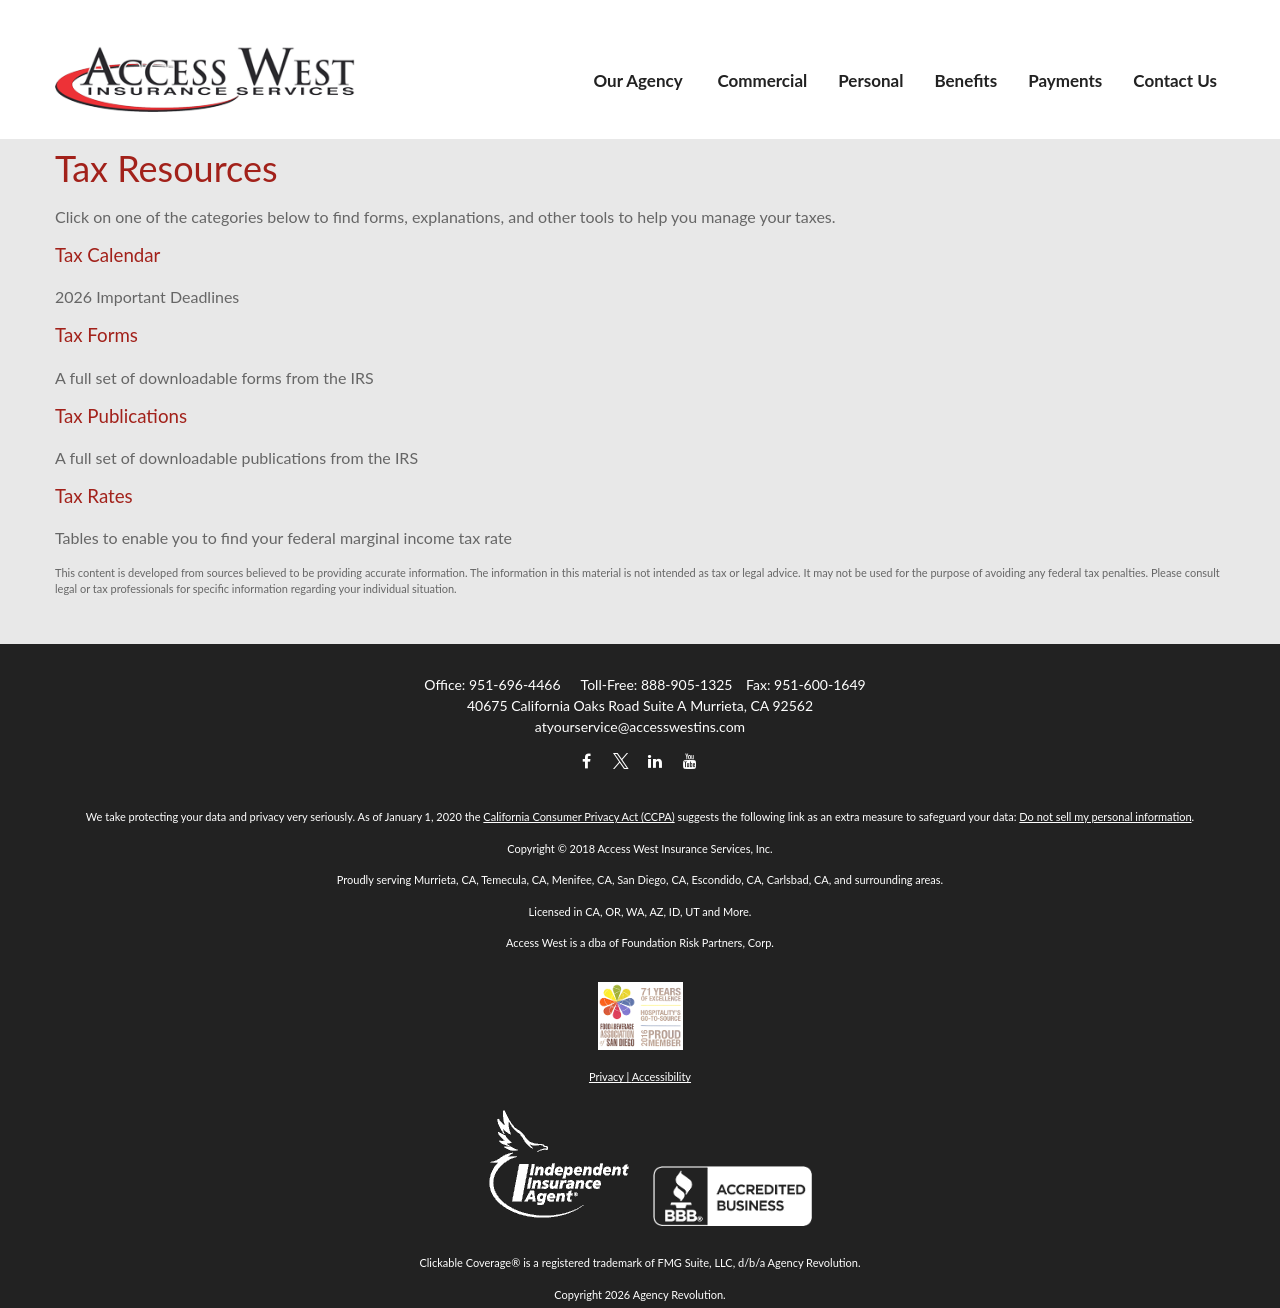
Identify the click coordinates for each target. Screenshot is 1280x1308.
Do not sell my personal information (1105, 816)
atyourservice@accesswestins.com (640, 726)
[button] (639, 43)
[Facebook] (586, 760)
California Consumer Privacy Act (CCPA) (578, 816)
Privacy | (610, 1076)
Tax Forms (96, 335)
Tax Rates (94, 496)
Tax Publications (121, 416)
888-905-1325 (687, 684)
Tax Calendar (107, 255)
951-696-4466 (515, 684)
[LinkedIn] (655, 760)
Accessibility (661, 1076)
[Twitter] (620, 760)
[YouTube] (689, 760)
